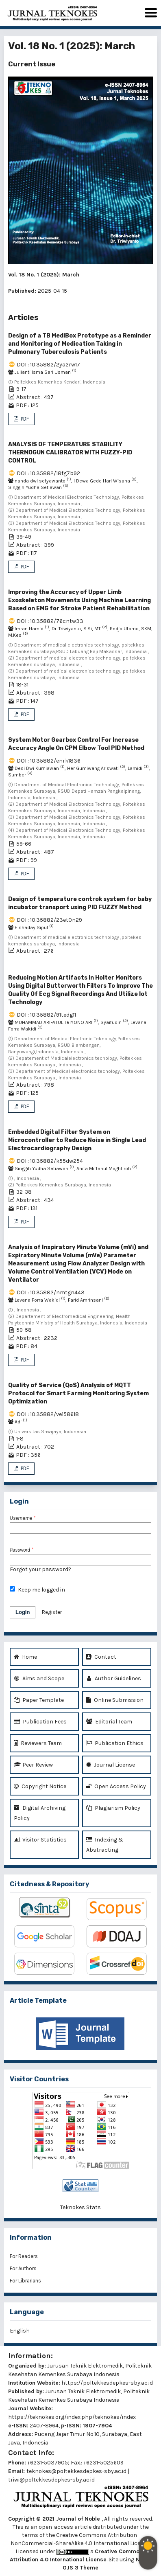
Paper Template (39, 1700)
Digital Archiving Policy (39, 1812)
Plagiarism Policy (113, 1808)
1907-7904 (97, 2425)
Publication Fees (40, 1722)
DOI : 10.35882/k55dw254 (50, 1161)
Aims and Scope (39, 1678)
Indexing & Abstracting (105, 1844)
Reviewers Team (38, 1743)
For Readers (24, 2256)
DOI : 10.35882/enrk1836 (48, 760)
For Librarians (25, 2281)
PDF (24, 419)
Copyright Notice (40, 1786)
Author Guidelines (113, 1678)
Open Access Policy (116, 1786)
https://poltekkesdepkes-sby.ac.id (107, 2382)
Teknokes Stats (80, 2207)
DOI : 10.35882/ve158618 (48, 1414)
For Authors (23, 2268)
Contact (101, 1657)
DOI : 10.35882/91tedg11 (46, 1014)
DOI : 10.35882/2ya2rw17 (48, 364)
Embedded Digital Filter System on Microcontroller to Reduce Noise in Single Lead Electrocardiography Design (77, 1140)
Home (25, 1657)
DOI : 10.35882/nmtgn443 (51, 1292)
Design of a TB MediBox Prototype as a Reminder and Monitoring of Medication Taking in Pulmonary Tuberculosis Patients (79, 343)
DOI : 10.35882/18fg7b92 (48, 473)
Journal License (110, 1765)
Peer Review (33, 1765)
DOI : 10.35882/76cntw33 (50, 621)
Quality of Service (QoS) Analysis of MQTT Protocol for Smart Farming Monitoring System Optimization (78, 1393)
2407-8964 (44, 2425)
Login (22, 1612)
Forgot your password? (40, 1569)
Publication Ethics (115, 1743)
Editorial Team (109, 1722)
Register (52, 1612)
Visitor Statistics (40, 1840)
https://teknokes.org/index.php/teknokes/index (72, 2417)
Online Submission (115, 1700)
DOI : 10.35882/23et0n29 (49, 919)
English (20, 2330)
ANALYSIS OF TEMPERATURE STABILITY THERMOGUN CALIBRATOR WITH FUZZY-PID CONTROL (70, 452)
